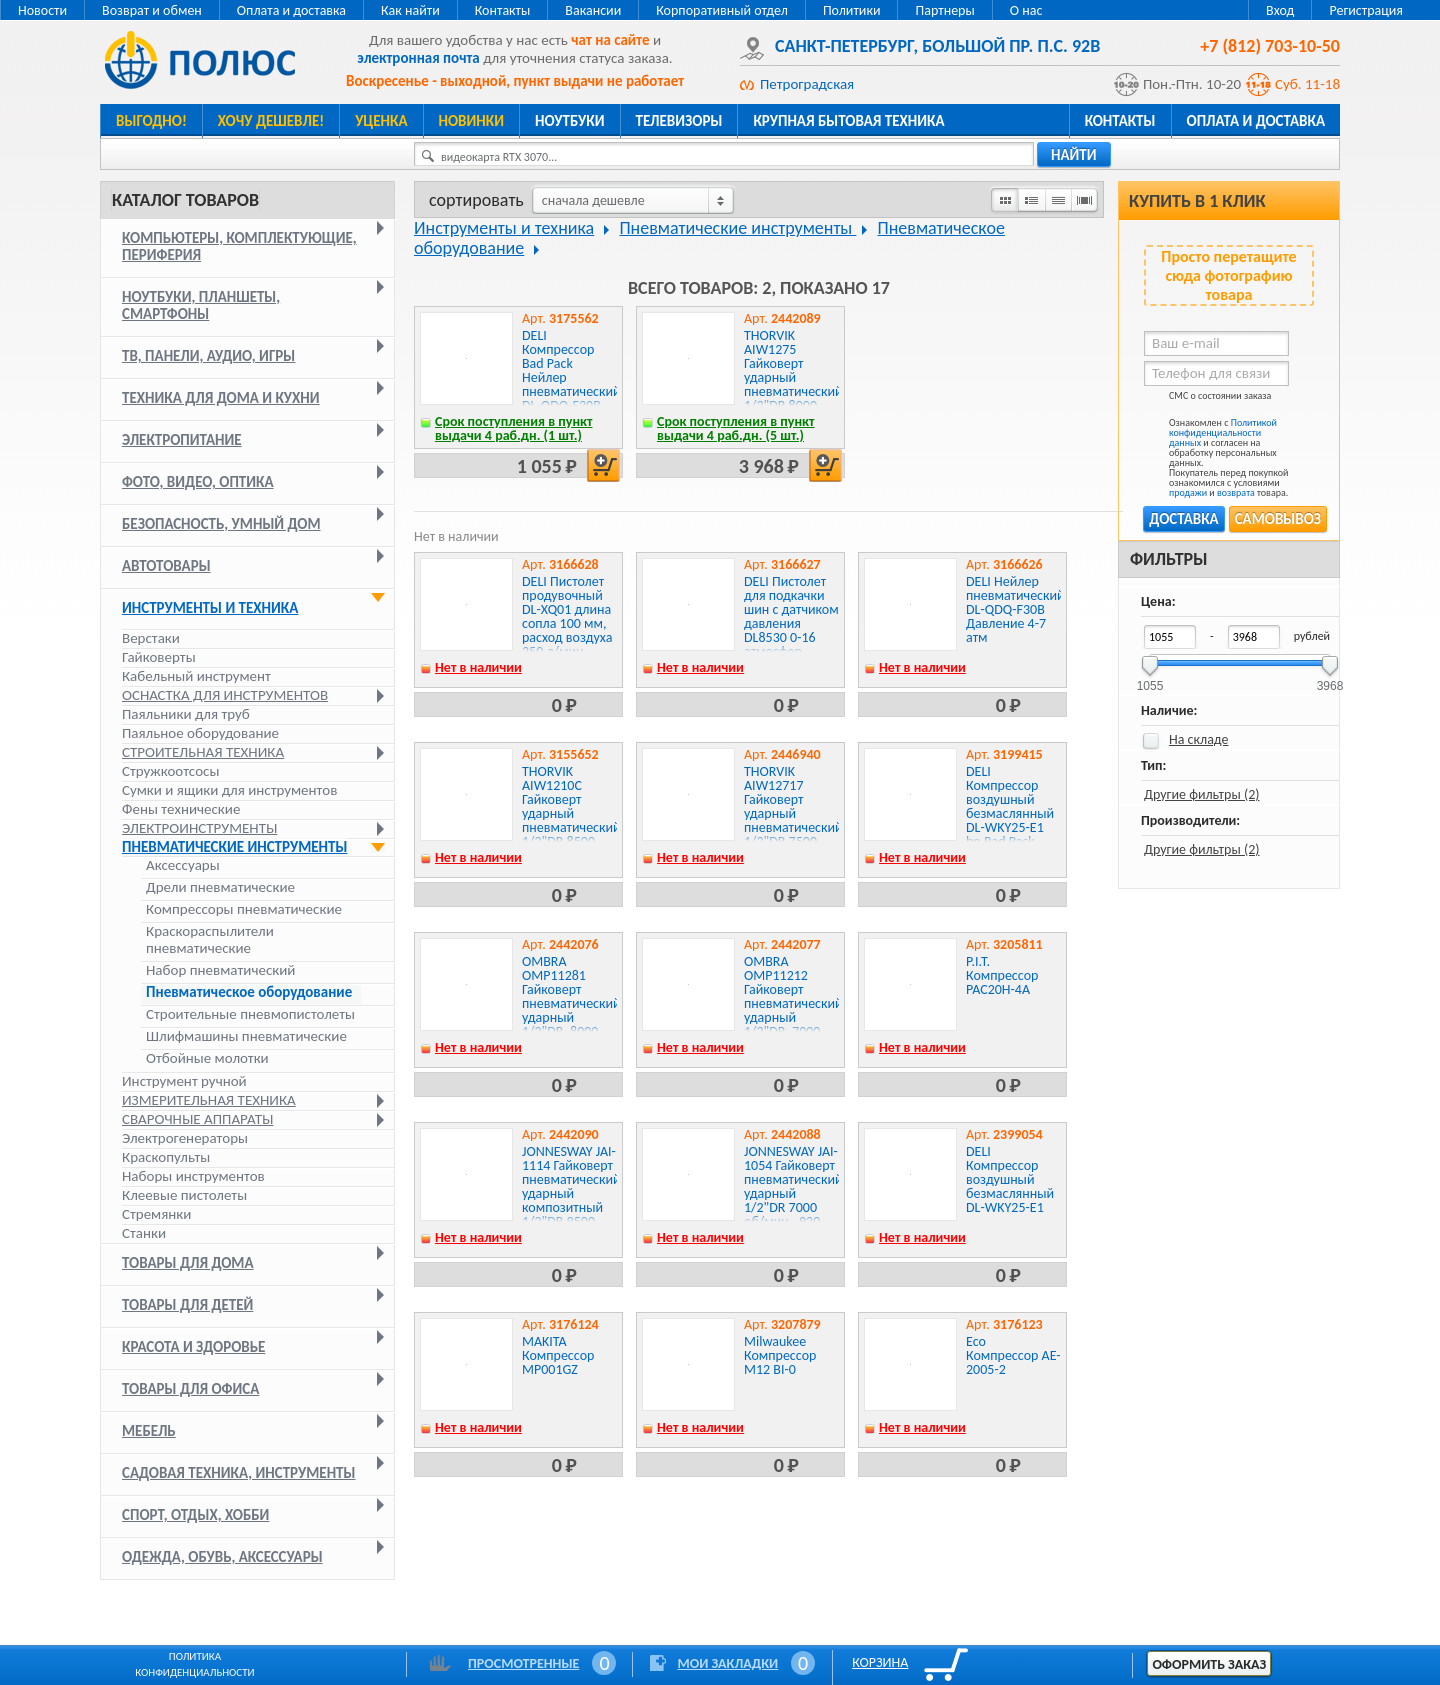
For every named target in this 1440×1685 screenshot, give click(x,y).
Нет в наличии (478, 667)
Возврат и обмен (152, 10)
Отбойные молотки (207, 1058)
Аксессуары (183, 865)
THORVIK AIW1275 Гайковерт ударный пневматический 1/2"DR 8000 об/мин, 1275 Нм (793, 384)
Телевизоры (679, 121)
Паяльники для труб (186, 714)
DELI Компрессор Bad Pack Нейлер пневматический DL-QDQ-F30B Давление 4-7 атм (571, 384)
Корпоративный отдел (722, 10)
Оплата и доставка (291, 10)
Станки (144, 1233)
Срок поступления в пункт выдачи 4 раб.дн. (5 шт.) (736, 428)
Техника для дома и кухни (221, 398)
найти (1074, 155)
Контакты (503, 10)
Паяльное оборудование (200, 733)
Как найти (410, 10)
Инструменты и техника (210, 608)
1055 (1150, 679)
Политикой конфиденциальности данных (1223, 432)
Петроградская (807, 84)
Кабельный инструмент (196, 676)
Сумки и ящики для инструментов (229, 790)
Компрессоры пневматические (244, 909)
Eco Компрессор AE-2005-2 (1013, 1355)
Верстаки (151, 638)
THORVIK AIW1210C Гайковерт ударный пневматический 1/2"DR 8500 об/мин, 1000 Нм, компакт (571, 820)
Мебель (149, 1431)
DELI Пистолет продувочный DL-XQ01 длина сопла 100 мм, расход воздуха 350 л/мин (567, 616)
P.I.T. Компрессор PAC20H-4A (1002, 975)
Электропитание (182, 440)
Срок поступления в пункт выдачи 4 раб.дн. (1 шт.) (514, 428)
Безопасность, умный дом (221, 524)
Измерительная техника (209, 1100)
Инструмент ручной (184, 1081)
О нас (1026, 10)
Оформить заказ (1209, 1664)
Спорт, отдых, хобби (195, 1515)
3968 (1330, 679)
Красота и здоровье (193, 1347)
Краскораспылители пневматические (210, 940)
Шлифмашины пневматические (246, 1036)
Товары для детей (187, 1305)
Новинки (471, 121)
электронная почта (418, 58)
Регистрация (1366, 10)
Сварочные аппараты (197, 1119)
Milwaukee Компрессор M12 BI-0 (780, 1355)
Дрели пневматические (220, 887)
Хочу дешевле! (271, 121)
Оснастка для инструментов (225, 695)
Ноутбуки (570, 121)
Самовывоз (1278, 519)
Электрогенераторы (185, 1138)
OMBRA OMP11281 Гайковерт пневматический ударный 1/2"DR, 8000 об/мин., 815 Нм (571, 1010)
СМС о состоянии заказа (1207, 399)
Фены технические (181, 809)
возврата (1236, 492)
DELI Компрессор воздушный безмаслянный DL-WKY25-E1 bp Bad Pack (1010, 806)
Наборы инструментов (193, 1176)
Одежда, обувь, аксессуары (222, 1557)
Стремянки (156, 1214)
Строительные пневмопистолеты (250, 1014)
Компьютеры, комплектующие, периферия (239, 246)
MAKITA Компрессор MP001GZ (558, 1355)
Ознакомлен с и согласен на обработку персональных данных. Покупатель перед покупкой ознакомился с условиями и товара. (1216, 458)
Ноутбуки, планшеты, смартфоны (201, 305)
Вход (1280, 10)
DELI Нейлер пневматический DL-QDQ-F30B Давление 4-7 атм (1015, 609)
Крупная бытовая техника (848, 121)
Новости (42, 10)
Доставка (1183, 519)
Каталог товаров (185, 200)
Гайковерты (159, 657)
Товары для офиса (190, 1389)
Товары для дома (188, 1263)
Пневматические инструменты (234, 847)
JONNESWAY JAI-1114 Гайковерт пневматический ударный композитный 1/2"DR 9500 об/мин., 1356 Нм (571, 1200)
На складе (1199, 739)
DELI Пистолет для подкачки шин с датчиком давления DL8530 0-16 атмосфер (791, 616)
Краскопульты (166, 1157)
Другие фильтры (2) (1201, 794)
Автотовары (166, 566)
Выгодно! (151, 121)
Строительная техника (203, 752)
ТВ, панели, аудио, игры (208, 356)
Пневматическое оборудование (249, 992)
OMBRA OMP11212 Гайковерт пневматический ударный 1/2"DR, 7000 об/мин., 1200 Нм (793, 1010)
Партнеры (944, 10)
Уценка (381, 121)
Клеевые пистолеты (184, 1195)
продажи (1188, 492)
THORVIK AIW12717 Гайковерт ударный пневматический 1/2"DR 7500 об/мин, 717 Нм (793, 813)
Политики (852, 10)
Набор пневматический (220, 970)
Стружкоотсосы (170, 771)
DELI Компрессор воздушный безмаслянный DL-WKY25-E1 (1010, 1179)
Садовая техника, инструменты (239, 1473)
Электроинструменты (199, 828)
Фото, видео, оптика (198, 482)
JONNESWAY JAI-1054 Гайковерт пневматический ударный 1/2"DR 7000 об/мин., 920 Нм (793, 1193)
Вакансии (593, 10)
